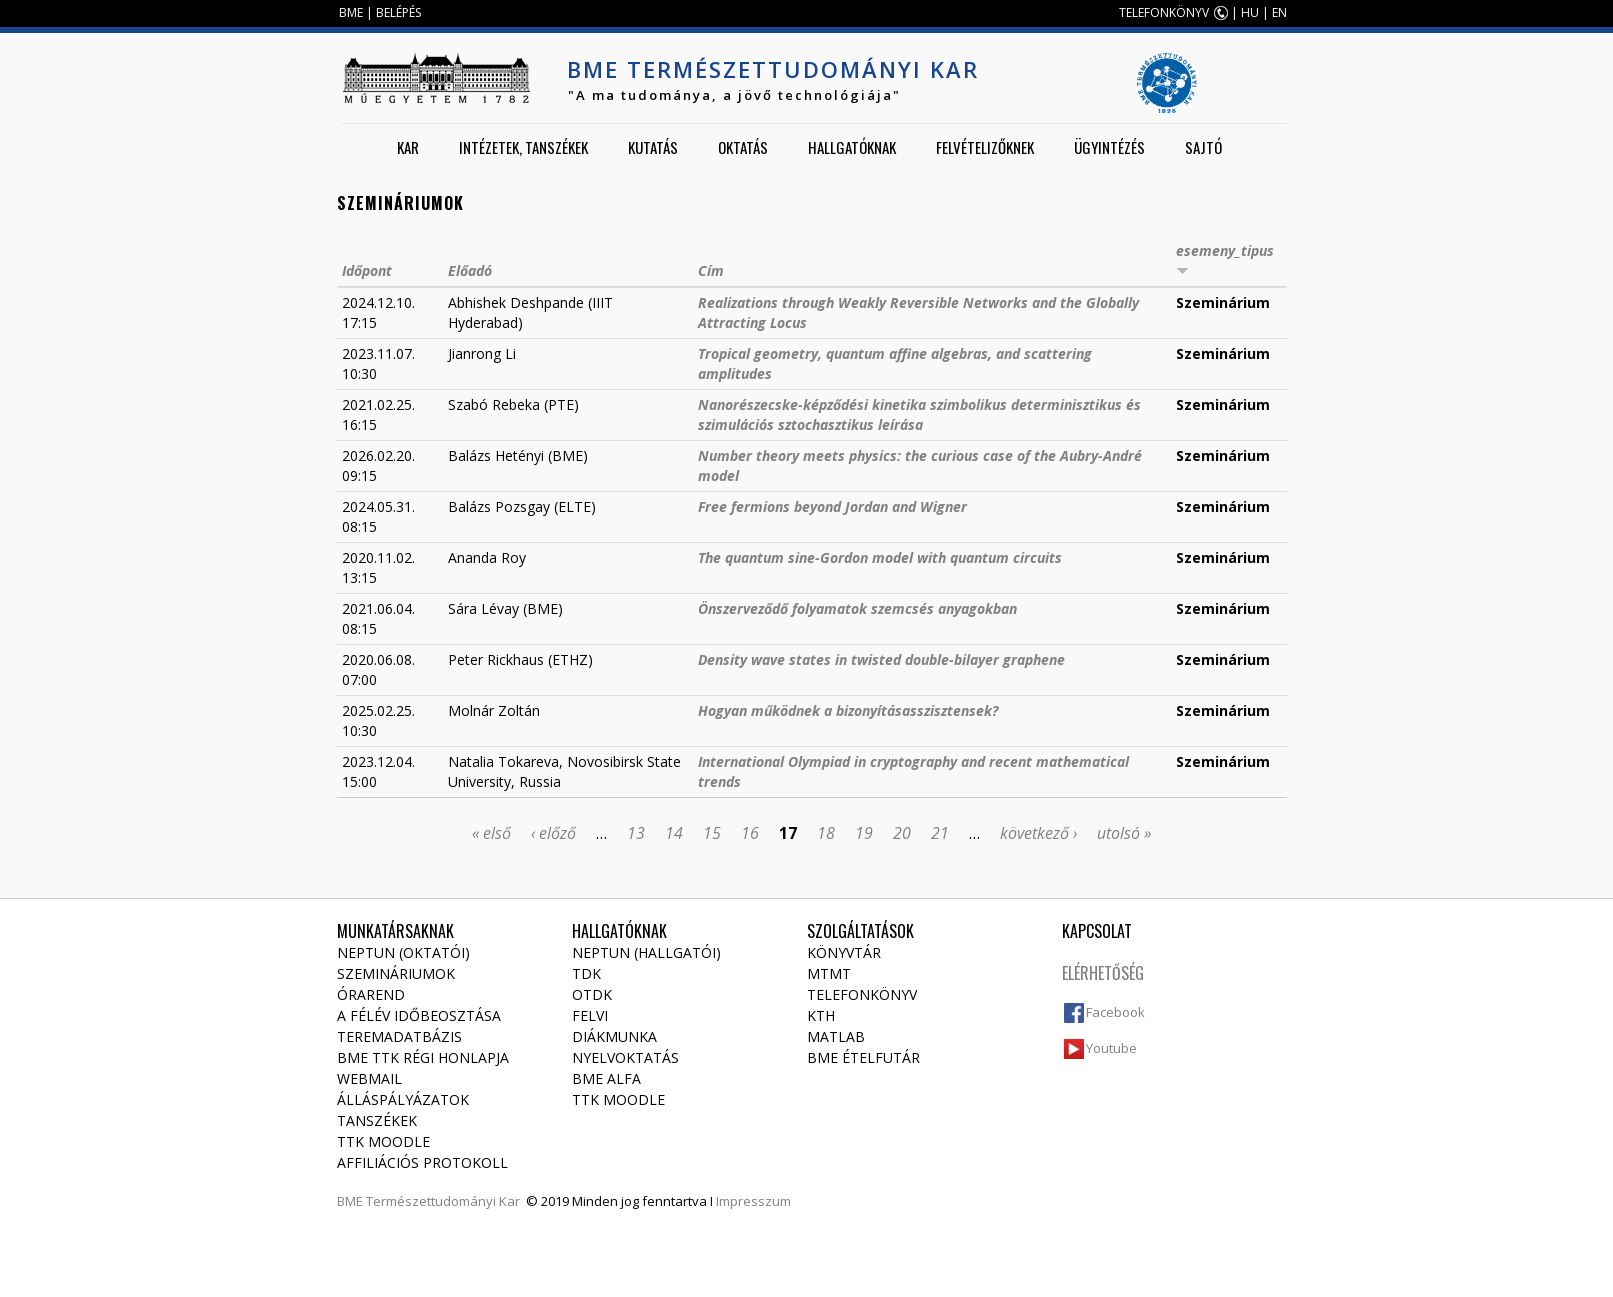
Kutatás (653, 147)
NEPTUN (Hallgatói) (646, 952)
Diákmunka (614, 1036)
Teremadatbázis (399, 1036)
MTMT (829, 973)
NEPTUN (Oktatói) (403, 952)
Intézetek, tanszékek (523, 147)
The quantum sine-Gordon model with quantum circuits (880, 557)
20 (902, 833)
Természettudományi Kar (443, 1201)
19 (864, 833)
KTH (821, 1015)
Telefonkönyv (862, 994)
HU (1250, 12)
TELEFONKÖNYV (1164, 12)
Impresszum (753, 1201)
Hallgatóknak (852, 147)
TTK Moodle (383, 1141)
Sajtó (1203, 147)
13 (636, 833)
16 (750, 833)
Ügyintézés (1109, 147)
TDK (586, 973)
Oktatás (743, 147)
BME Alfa (606, 1078)
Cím (711, 270)
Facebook (1115, 1012)
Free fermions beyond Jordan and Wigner (832, 506)
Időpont (367, 270)
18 (826, 833)
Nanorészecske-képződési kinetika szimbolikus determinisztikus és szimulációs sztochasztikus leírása (919, 414)
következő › (1038, 833)
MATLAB (836, 1036)
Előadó (470, 270)
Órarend (371, 994)
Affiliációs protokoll (422, 1162)
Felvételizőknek (985, 147)
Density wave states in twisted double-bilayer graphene (881, 659)
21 (940, 833)
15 (712, 833)
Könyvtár (844, 952)
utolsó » (1124, 833)
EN (1279, 12)
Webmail (369, 1078)
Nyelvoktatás (625, 1057)
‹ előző (553, 833)
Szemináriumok (396, 973)
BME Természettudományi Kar (773, 69)
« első (491, 833)
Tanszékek (377, 1120)
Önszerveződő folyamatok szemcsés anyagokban (857, 608)
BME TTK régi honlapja (423, 1057)
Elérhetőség (1103, 973)
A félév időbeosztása (419, 1015)
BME (351, 12)
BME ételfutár (863, 1057)
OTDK (592, 994)
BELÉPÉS (398, 12)
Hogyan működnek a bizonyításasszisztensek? (848, 710)
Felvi (590, 1015)
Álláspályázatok (403, 1099)
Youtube (1111, 1048)
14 (674, 833)
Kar (408, 147)
